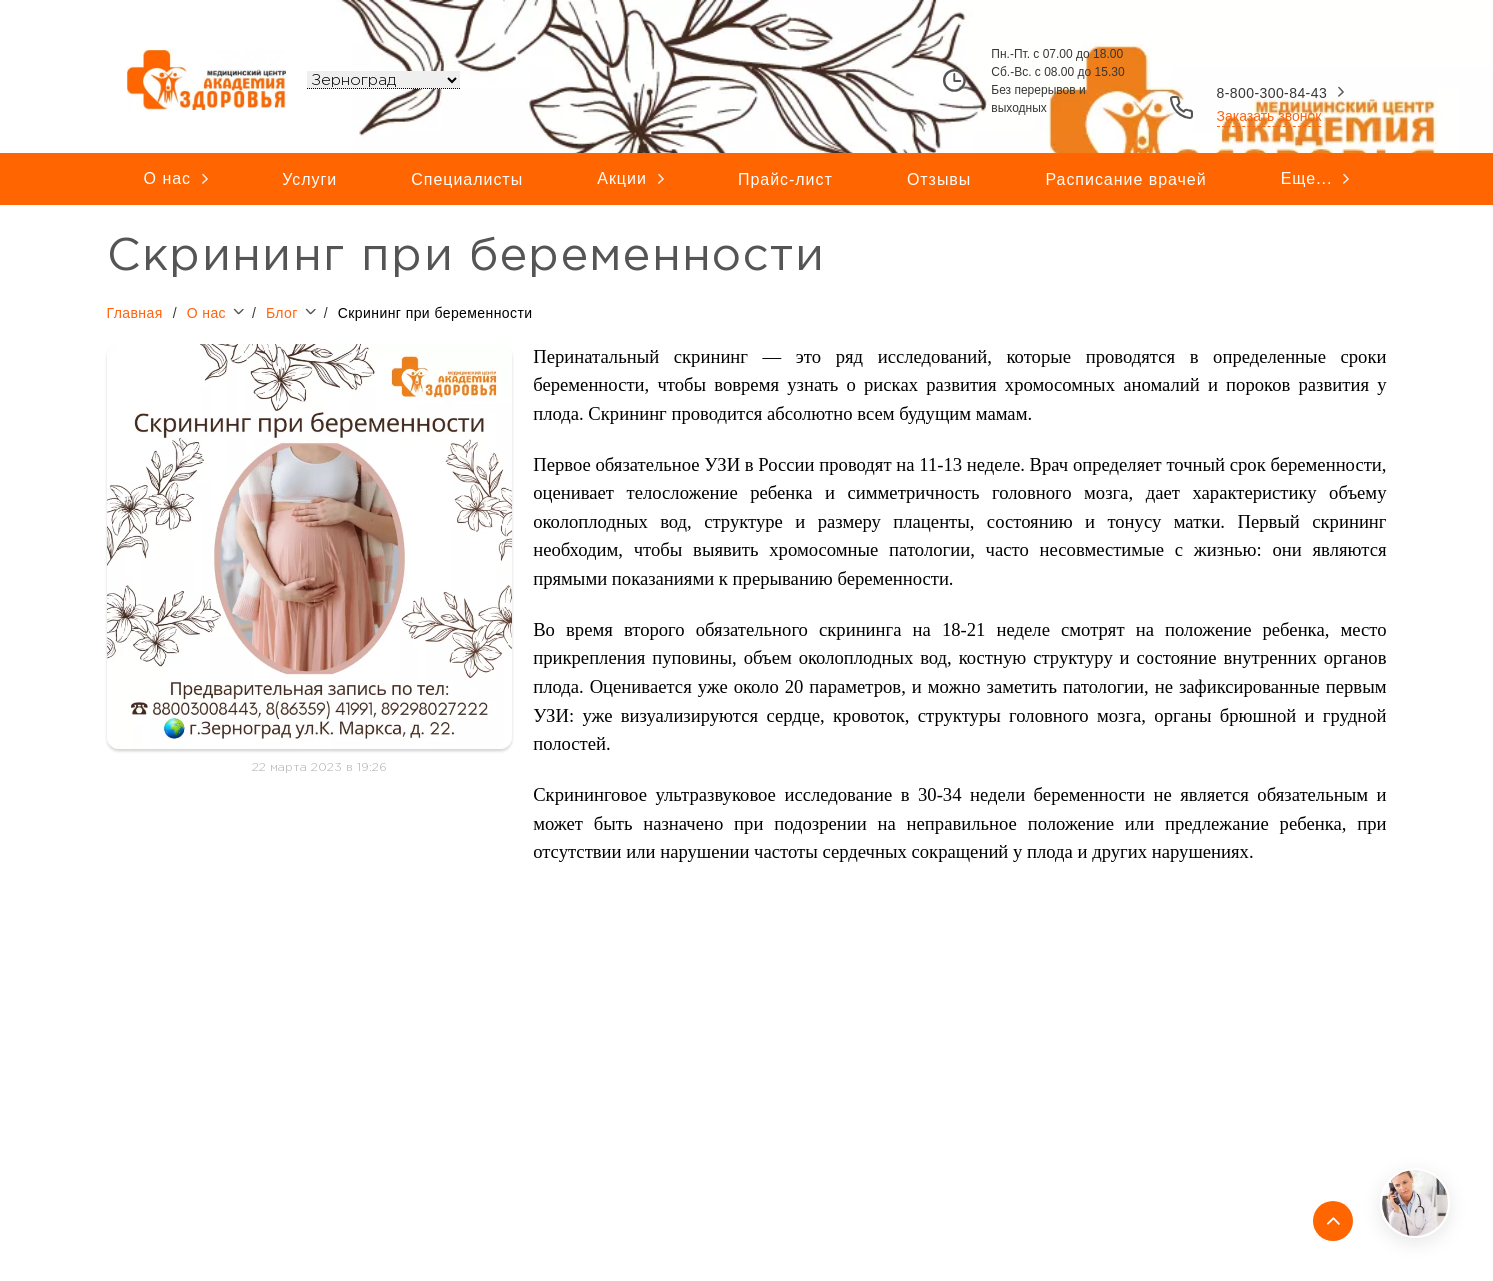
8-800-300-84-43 (1272, 93)
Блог (295, 311)
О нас (176, 178)
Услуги (309, 179)
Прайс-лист (785, 179)
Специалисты (467, 179)
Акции (630, 178)
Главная (135, 312)
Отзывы (939, 179)
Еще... (1315, 178)
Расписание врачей (1125, 179)
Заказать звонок (1269, 116)
